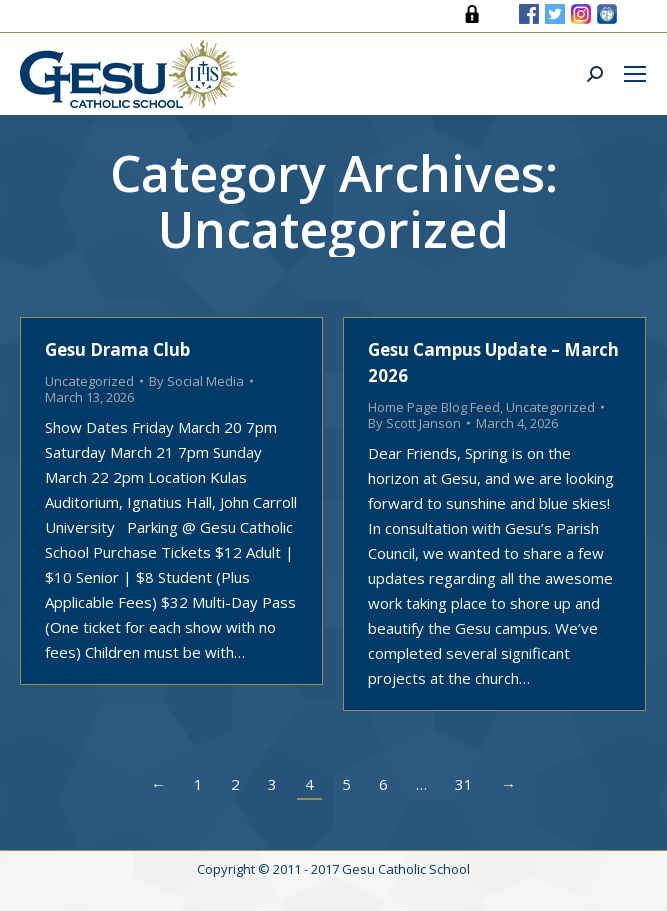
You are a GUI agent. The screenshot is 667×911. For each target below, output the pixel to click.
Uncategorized (89, 381)
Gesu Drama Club (117, 349)
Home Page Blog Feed (434, 407)
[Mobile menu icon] (635, 74)
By (196, 381)
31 (464, 784)
